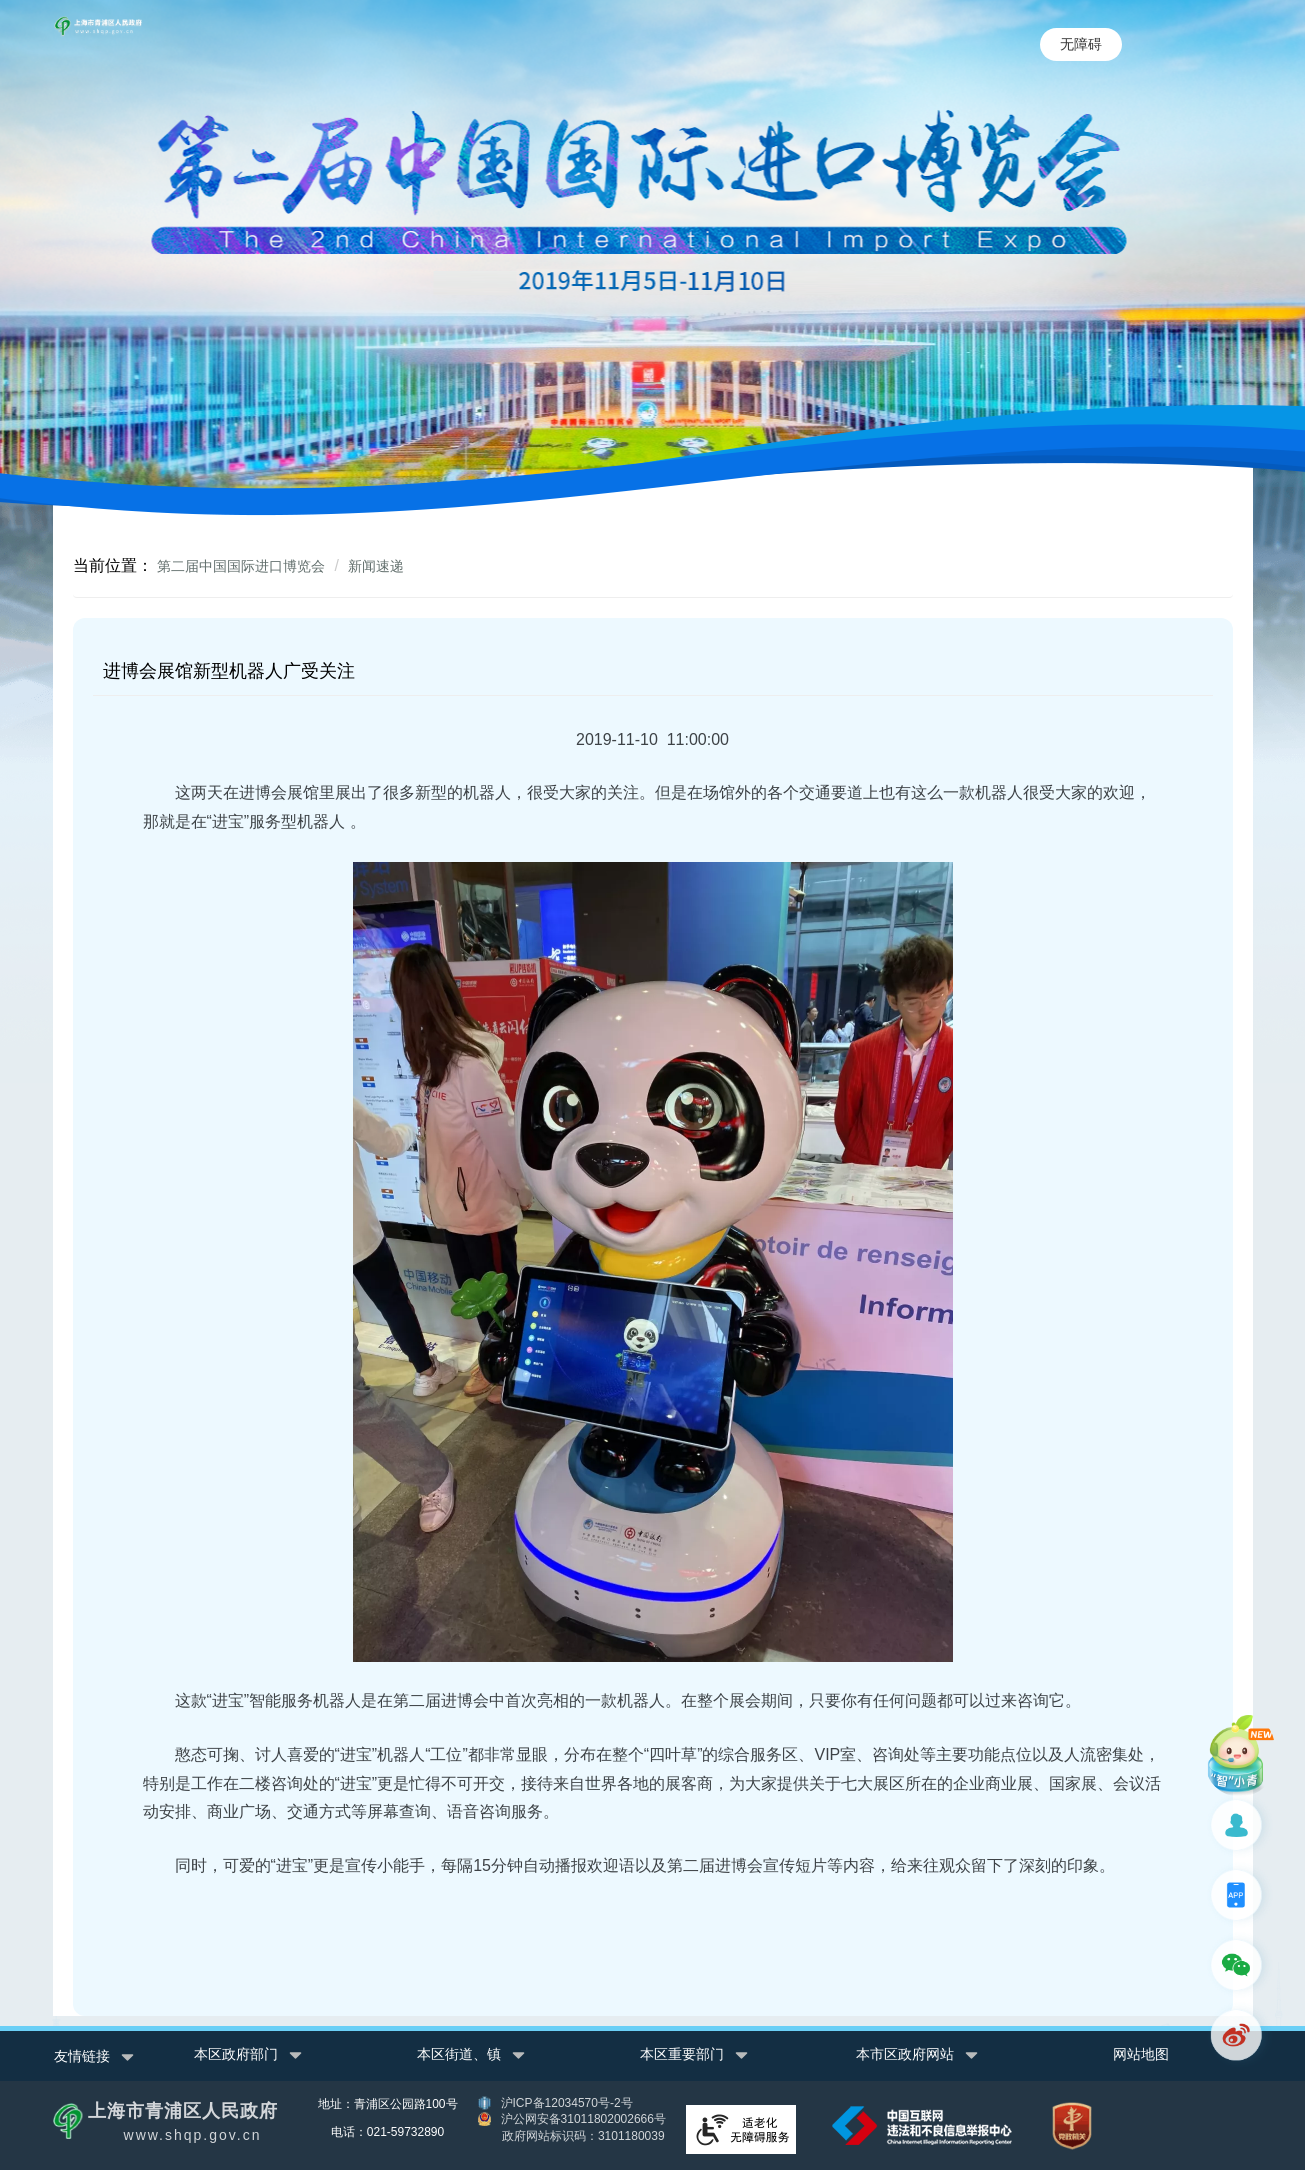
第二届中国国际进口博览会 (241, 566)
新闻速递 (376, 566)
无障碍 (1081, 44)
